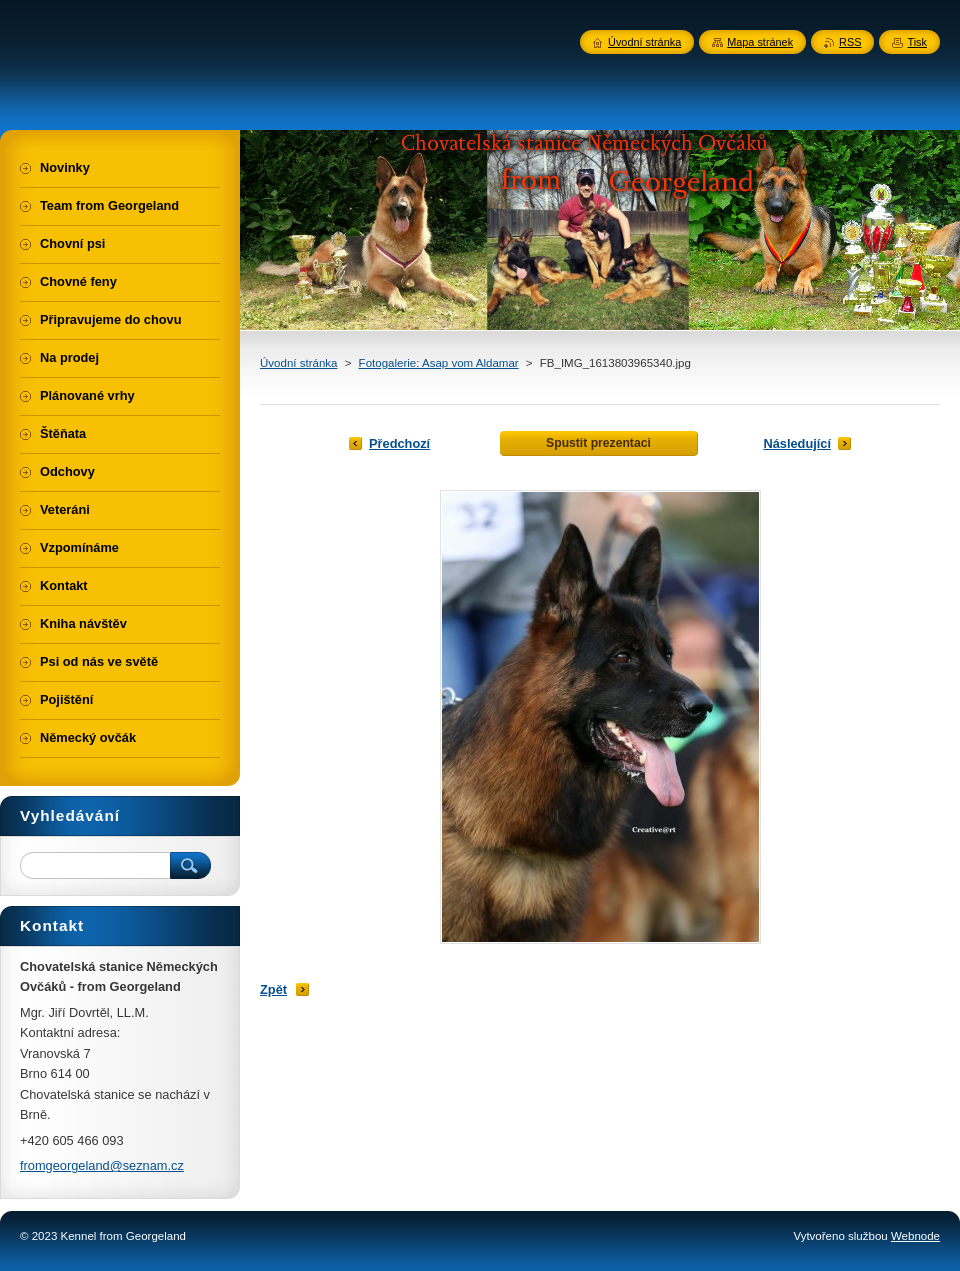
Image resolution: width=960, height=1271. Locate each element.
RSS (850, 42)
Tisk (917, 42)
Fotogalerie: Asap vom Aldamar (439, 363)
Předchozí (399, 443)
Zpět (273, 989)
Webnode (915, 1236)
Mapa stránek (760, 42)
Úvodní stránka (298, 363)
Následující (797, 443)
